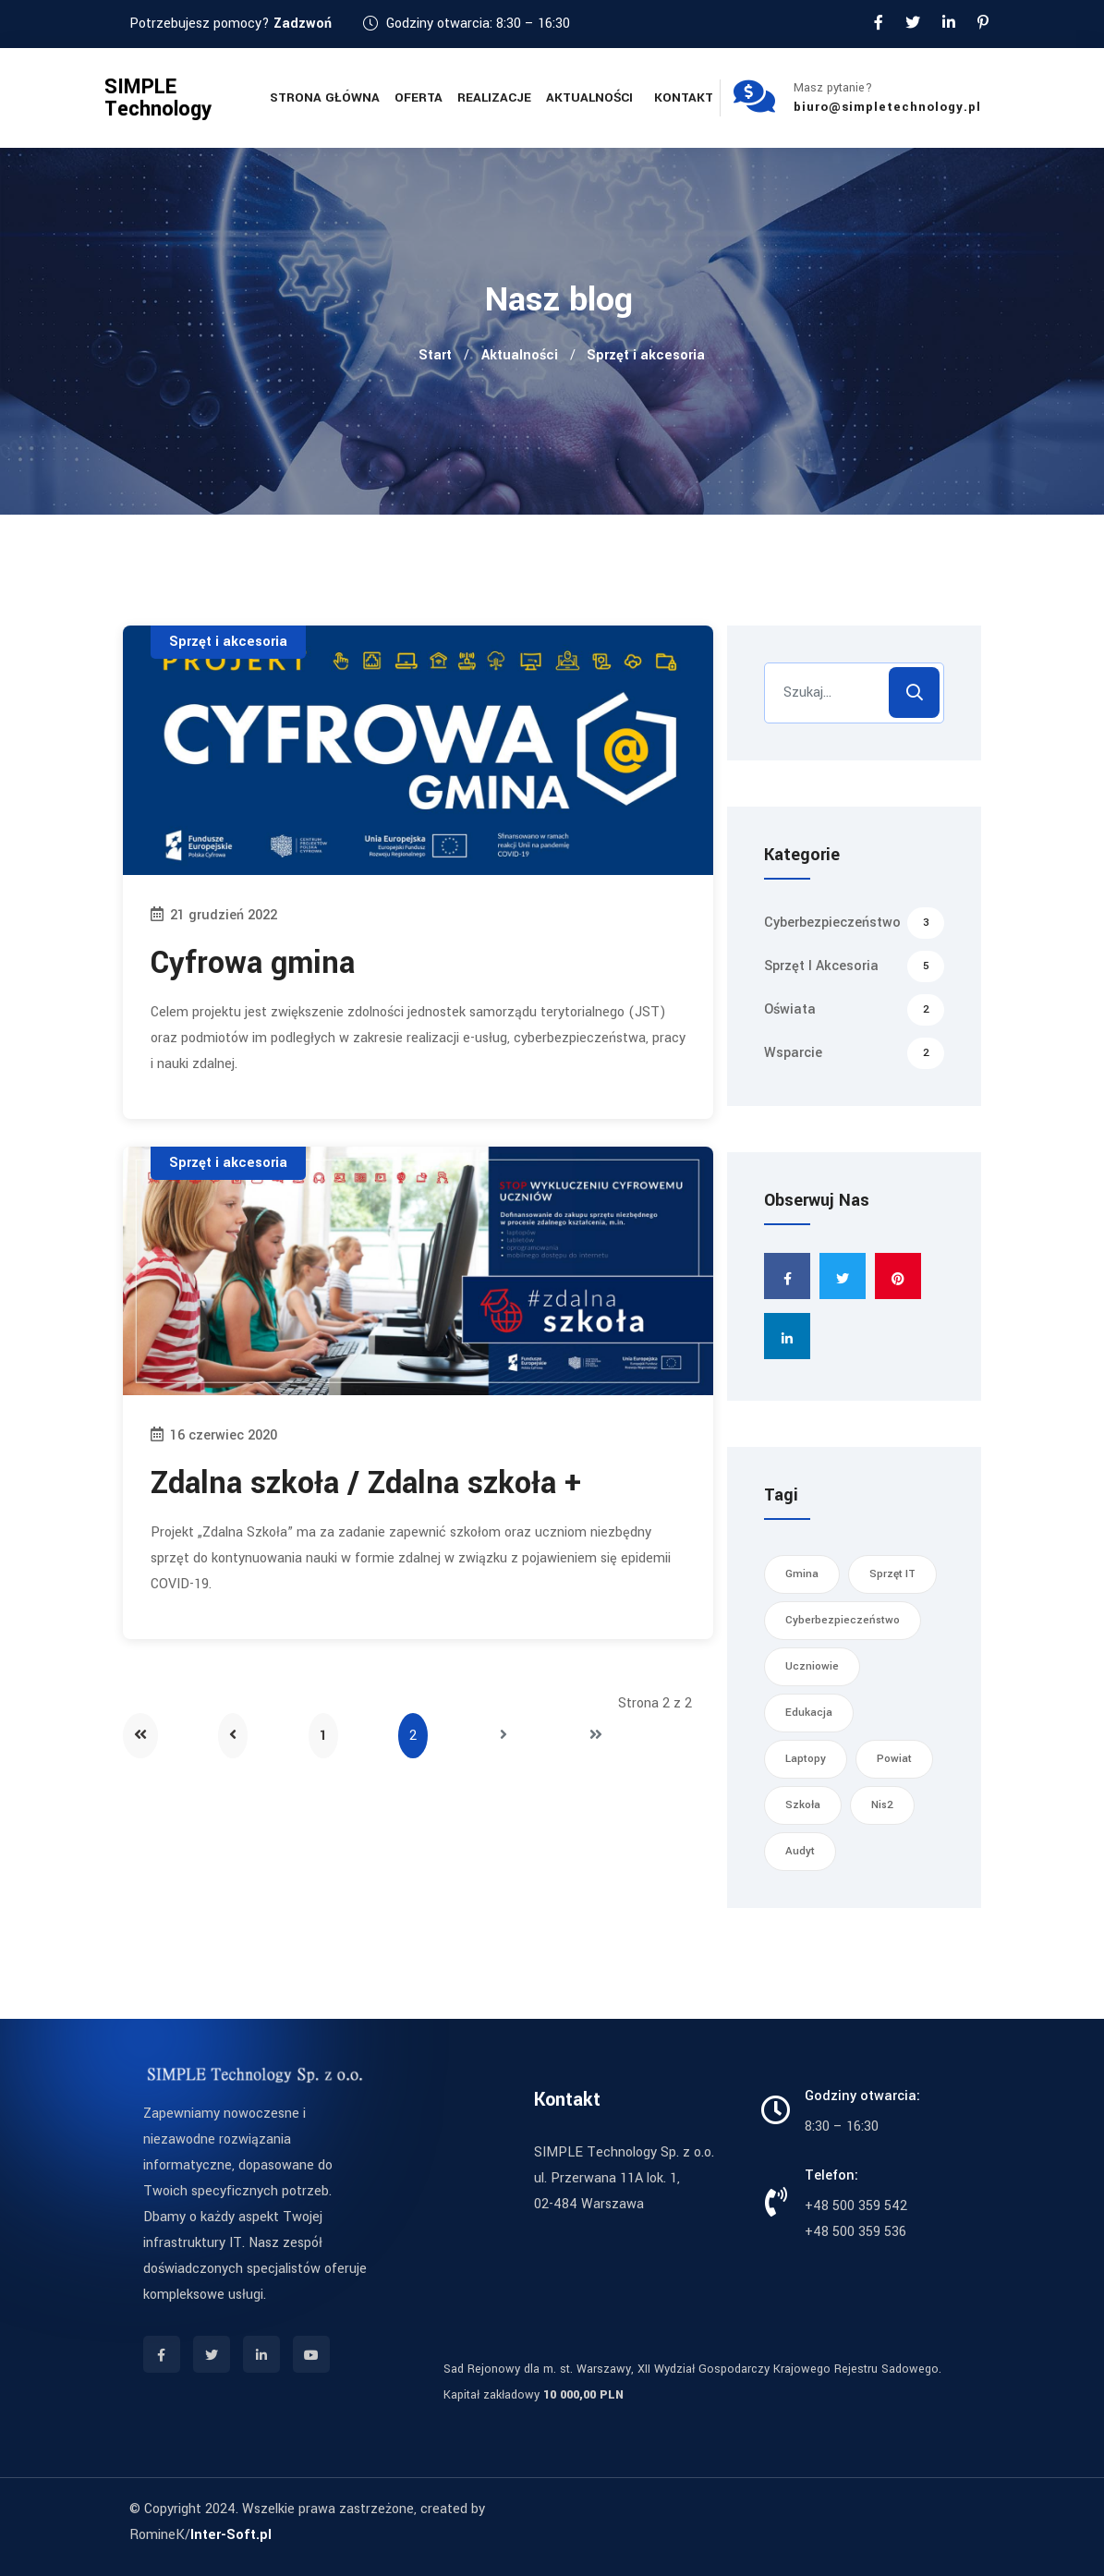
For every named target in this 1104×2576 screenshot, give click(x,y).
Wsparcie (854, 1053)
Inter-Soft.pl (231, 2535)
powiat (894, 1759)
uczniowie (812, 1666)
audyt (800, 1851)
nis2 (882, 1805)
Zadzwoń (302, 23)
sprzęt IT (892, 1574)
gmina (802, 1574)
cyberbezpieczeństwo (842, 1620)
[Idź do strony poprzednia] (233, 1735)
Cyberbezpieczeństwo (854, 923)
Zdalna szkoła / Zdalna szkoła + (366, 1483)
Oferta (418, 97)
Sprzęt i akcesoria (228, 641)
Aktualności (589, 97)
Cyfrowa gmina (253, 963)
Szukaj (914, 692)
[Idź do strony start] (140, 1735)
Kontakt (683, 97)
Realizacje (494, 97)
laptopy (805, 1759)
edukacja (808, 1712)
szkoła (802, 1805)
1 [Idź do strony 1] (323, 1735)
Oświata (854, 1010)
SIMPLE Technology (158, 98)
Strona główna (325, 97)
